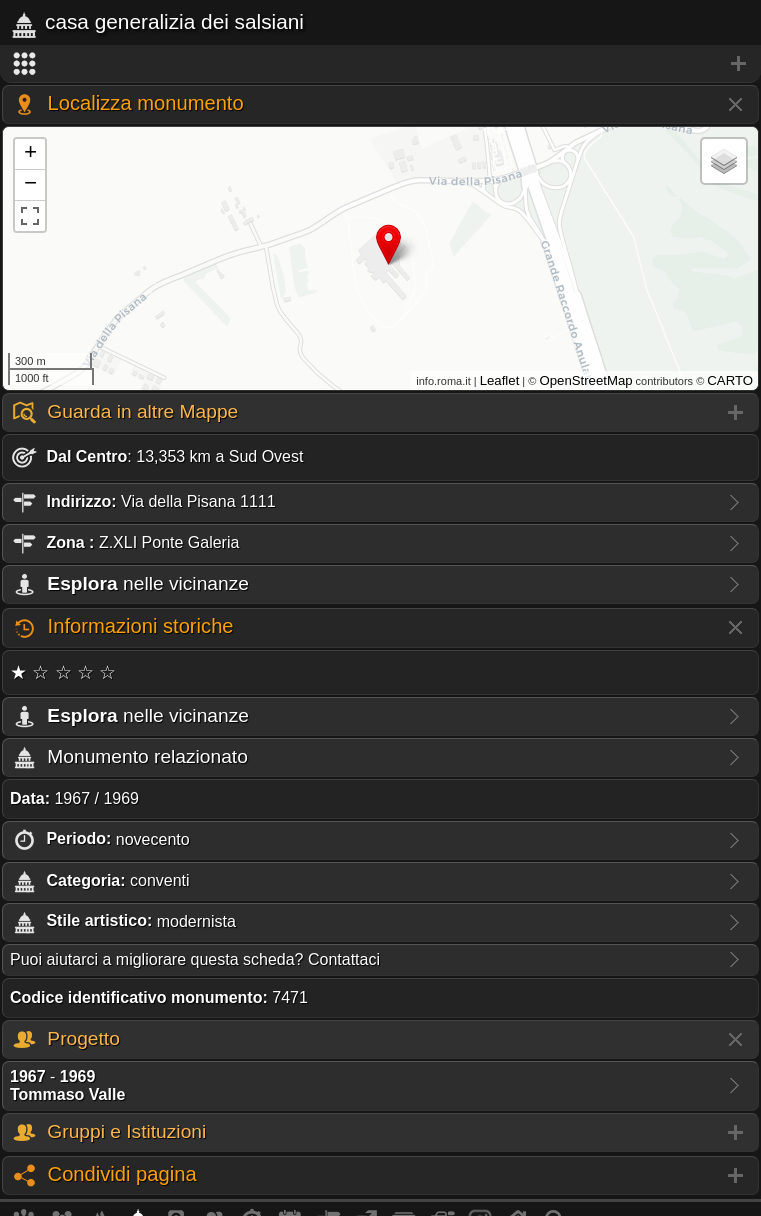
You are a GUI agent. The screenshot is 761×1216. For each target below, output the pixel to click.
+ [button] (30, 154)
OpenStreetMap (585, 380)
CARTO (730, 380)
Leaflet (500, 380)
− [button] (30, 185)
